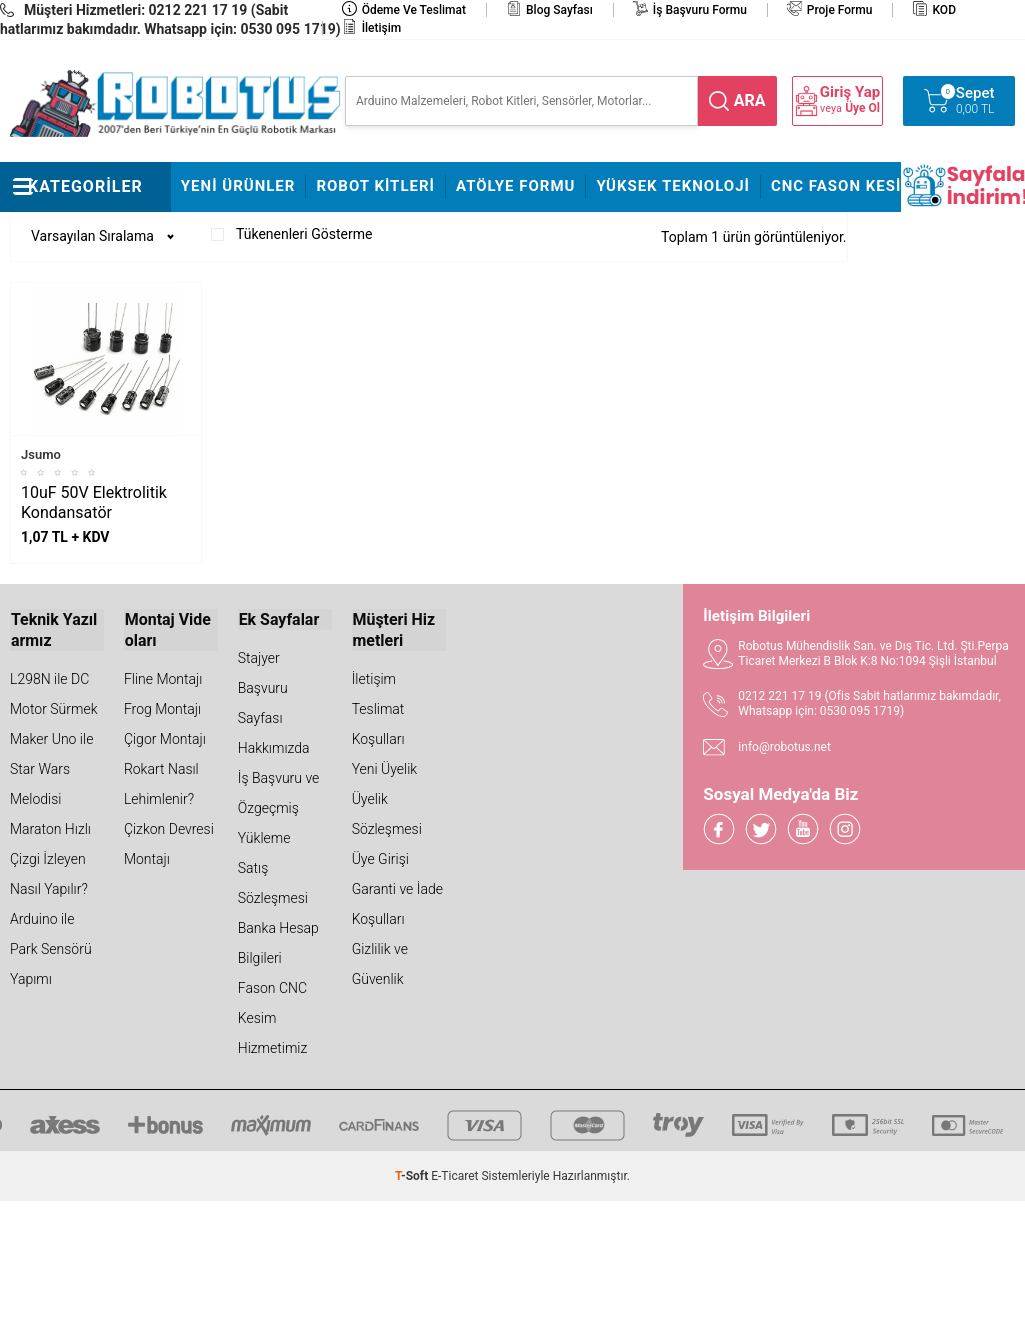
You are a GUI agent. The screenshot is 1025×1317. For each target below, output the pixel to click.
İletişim (382, 28)
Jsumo (41, 454)
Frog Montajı (162, 708)
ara (750, 100)
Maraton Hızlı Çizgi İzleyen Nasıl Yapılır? (50, 858)
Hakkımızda (274, 748)
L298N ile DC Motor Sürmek (54, 693)
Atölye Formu (515, 186)
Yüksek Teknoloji (673, 186)
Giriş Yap (850, 92)
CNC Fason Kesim (843, 186)
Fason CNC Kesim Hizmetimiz (273, 1017)
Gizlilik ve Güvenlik (380, 962)
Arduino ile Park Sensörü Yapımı (51, 947)
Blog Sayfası (559, 10)
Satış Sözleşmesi (273, 882)
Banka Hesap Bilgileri (278, 942)
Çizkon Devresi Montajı (169, 843)
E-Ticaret (454, 1175)
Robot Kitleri (375, 186)
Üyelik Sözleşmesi (387, 813)
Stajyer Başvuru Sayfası (263, 688)
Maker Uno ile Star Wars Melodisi (51, 768)
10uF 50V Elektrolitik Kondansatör (94, 502)
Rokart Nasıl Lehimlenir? (161, 783)
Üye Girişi (380, 858)
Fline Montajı (163, 678)
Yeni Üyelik (385, 768)
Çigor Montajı (165, 738)
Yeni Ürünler (238, 186)
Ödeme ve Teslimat (414, 10)
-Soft (413, 1175)
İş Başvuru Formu (700, 10)
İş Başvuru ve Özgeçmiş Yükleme (279, 808)
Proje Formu (840, 10)
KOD (944, 10)
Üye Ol (862, 108)
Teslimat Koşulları (378, 723)
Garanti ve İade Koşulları (397, 902)
